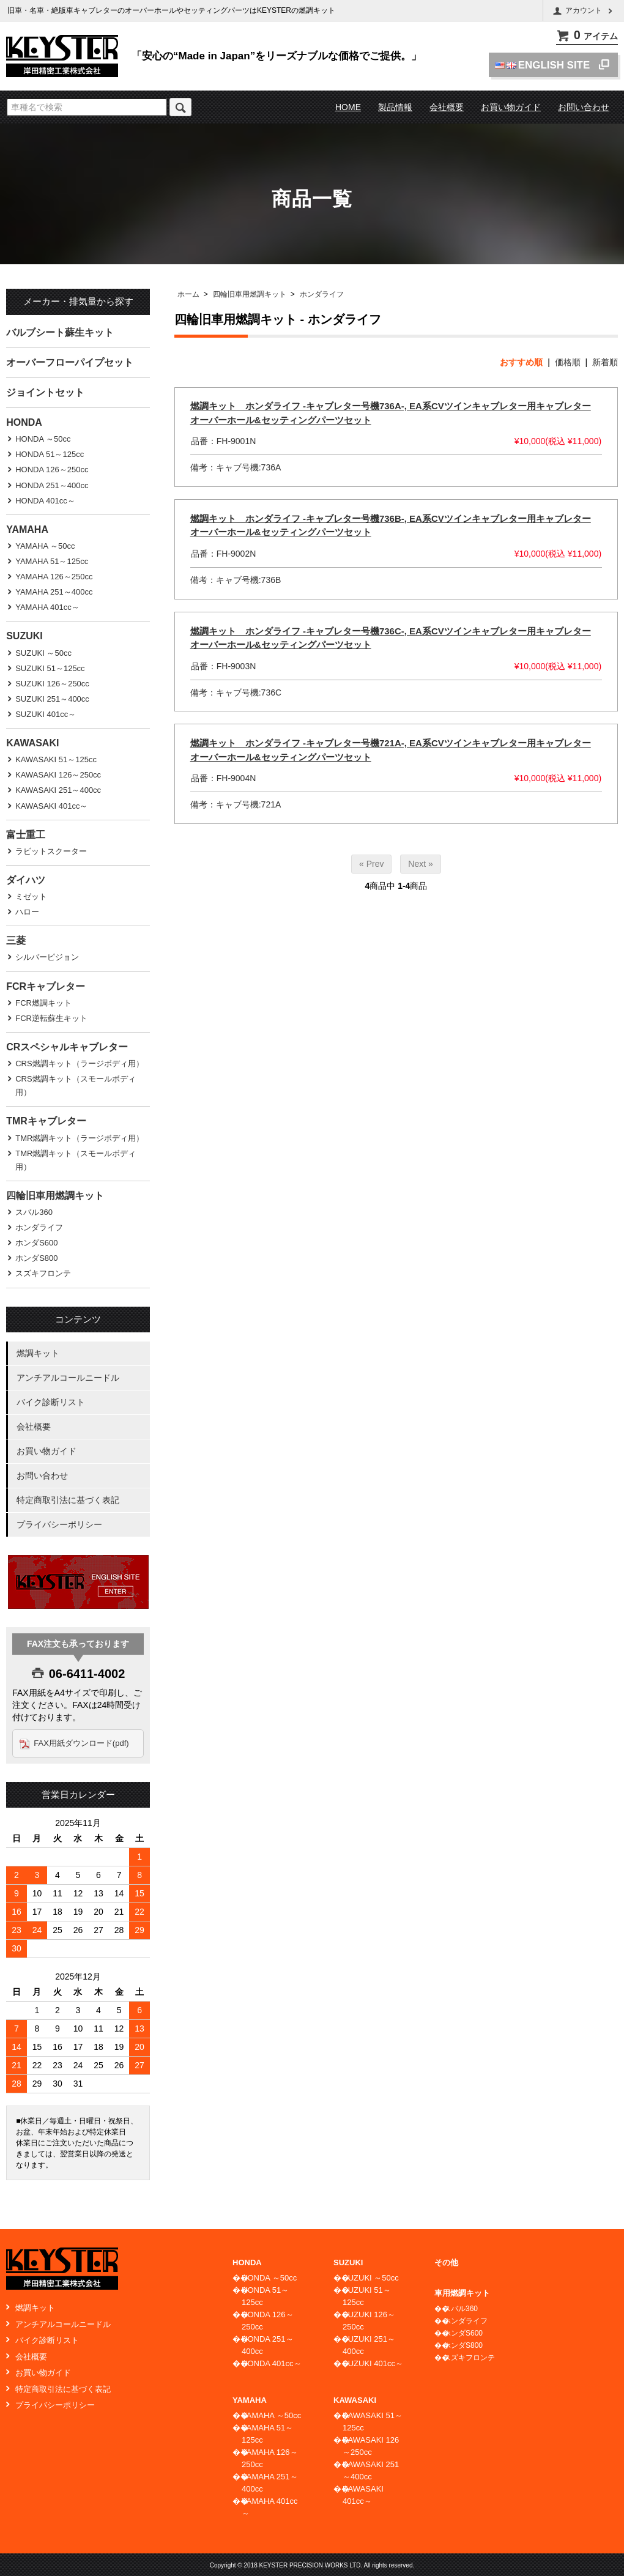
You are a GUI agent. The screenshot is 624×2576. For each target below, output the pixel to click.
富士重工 (25, 835)
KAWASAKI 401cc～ (51, 806)
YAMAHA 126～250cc (53, 576)
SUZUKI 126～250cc (52, 683)
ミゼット (31, 896)
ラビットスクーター (51, 851)
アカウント (583, 11)
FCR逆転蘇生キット (51, 1018)
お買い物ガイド (511, 107)
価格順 (568, 362)
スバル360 (34, 1212)
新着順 (605, 362)
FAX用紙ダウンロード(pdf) (81, 1743)
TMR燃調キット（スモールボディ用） (75, 1160)
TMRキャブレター (46, 1121)
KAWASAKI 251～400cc (58, 790)
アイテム (587, 36)
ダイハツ (25, 880)
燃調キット (38, 1353)
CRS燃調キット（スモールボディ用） (75, 1085)
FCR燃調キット (43, 1003)
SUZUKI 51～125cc (49, 668)
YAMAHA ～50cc (45, 546)
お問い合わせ (583, 107)
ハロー (27, 911)
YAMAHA (27, 529)
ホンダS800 (36, 1258)
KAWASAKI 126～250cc (58, 774)
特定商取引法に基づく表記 (68, 1500)
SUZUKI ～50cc (43, 653)
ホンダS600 (36, 1242)
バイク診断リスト (51, 1402)
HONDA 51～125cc (49, 454)
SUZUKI (24, 636)
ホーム (188, 294)
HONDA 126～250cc (51, 469)
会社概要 (446, 107)
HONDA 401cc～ (45, 500)
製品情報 (395, 107)
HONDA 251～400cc (51, 485)
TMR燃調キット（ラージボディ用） (79, 1138)
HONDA (24, 422)
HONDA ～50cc (42, 439)
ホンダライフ (322, 294)
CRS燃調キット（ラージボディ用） (79, 1063)
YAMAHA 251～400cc (53, 591)
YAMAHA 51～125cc (51, 561)
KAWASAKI (32, 743)
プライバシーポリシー (59, 1524)
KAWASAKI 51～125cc (56, 759)
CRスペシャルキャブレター (67, 1047)
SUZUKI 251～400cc (52, 698)
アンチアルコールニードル (68, 1378)
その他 (446, 2262)
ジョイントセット (45, 392)
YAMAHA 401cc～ (47, 607)
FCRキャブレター (45, 986)
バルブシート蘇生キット (60, 332)
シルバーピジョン (47, 957)
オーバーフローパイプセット (69, 362)
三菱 (16, 940)
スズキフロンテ (43, 1273)
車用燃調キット (462, 2293)
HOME (348, 107)
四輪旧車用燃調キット (249, 294)
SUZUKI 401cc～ (45, 714)
